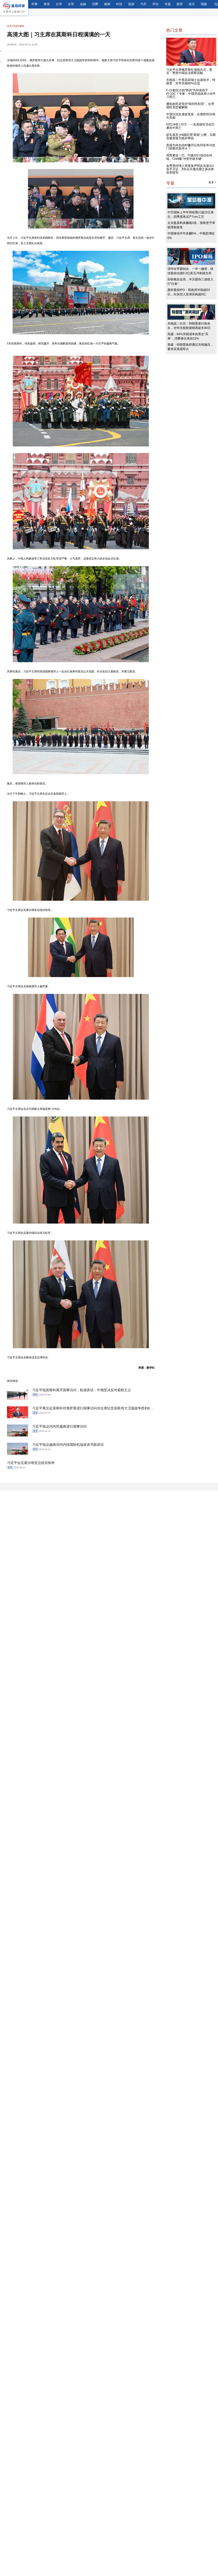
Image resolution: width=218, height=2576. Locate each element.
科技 (119, 4)
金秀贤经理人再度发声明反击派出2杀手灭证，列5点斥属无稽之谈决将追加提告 (190, 169)
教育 (180, 4)
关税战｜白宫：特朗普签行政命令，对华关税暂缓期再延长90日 (189, 326)
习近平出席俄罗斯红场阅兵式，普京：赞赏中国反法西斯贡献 (189, 71)
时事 (35, 4)
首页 (9, 26)
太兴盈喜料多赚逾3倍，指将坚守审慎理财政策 (191, 225)
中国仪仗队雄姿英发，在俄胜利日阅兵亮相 (190, 116)
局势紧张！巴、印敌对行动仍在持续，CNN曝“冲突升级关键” (189, 157)
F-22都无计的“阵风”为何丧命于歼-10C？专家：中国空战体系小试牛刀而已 (191, 94)
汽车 (143, 4)
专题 (168, 4)
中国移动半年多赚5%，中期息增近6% (191, 236)
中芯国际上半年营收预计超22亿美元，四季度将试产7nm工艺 (190, 214)
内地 (15, 26)
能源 (131, 4)
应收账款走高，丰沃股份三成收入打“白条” (190, 281)
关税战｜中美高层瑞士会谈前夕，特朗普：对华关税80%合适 (190, 81)
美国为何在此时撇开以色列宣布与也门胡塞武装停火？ (190, 146)
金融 (83, 4)
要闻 (21, 26)
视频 (204, 4)
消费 (95, 4)
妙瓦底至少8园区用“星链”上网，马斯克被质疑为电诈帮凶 (191, 136)
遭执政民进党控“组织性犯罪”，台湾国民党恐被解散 (190, 105)
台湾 (59, 4)
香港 (47, 4)
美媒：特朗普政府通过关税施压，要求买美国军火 (190, 347)
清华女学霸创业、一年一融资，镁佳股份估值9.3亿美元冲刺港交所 (190, 271)
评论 (155, 4)
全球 (71, 4)
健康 (107, 4)
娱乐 (192, 4)
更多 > (212, 182)
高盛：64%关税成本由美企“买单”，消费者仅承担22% (187, 336)
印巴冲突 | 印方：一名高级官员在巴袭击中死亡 (190, 126)
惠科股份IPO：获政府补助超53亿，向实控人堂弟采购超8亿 (188, 292)
